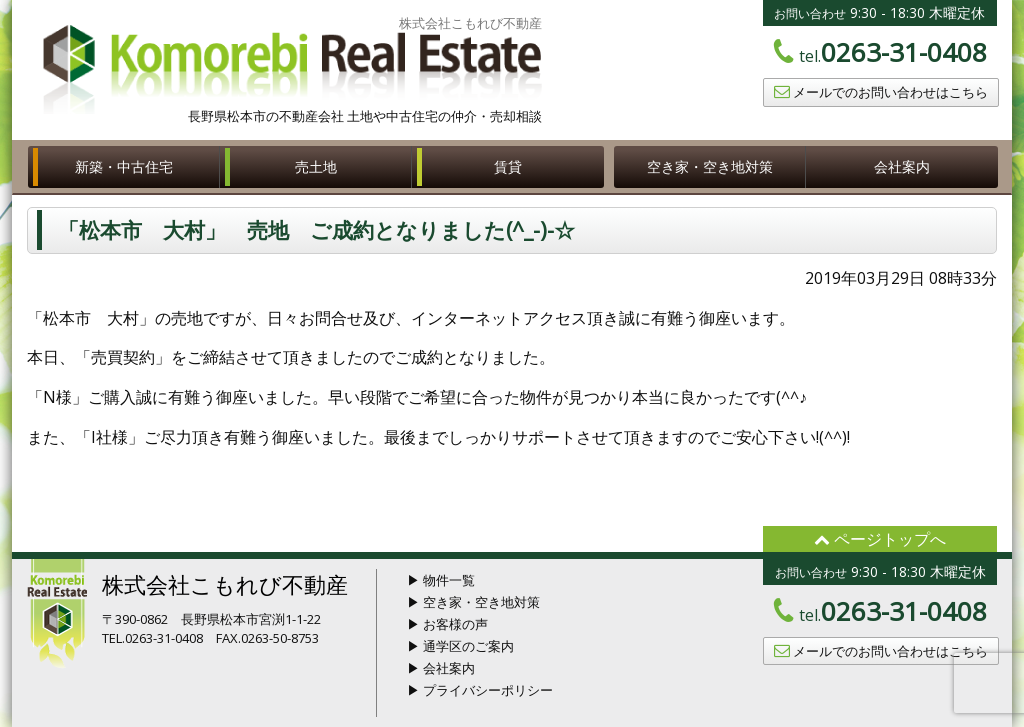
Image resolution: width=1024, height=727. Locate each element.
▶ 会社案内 (441, 668)
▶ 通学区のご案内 (460, 646)
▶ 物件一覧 (441, 580)
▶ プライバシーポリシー (480, 690)
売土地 (316, 166)
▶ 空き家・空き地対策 (473, 602)
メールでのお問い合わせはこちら (881, 92)
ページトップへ (880, 539)
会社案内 (902, 166)
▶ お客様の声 (447, 624)
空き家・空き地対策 (710, 166)
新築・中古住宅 (124, 166)
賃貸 (508, 166)
